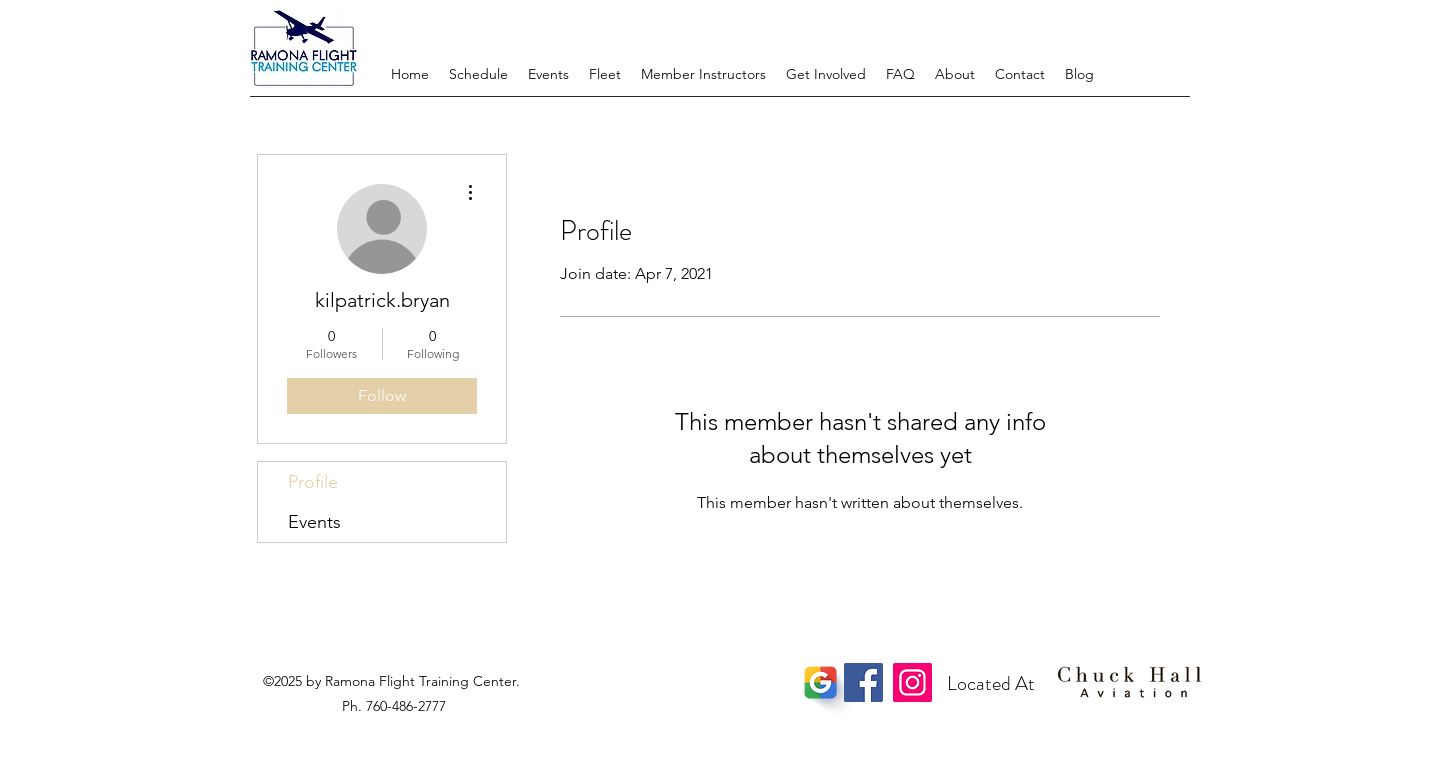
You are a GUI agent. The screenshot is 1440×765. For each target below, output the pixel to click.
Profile (313, 482)
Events (314, 522)
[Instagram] (912, 682)
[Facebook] (863, 682)
